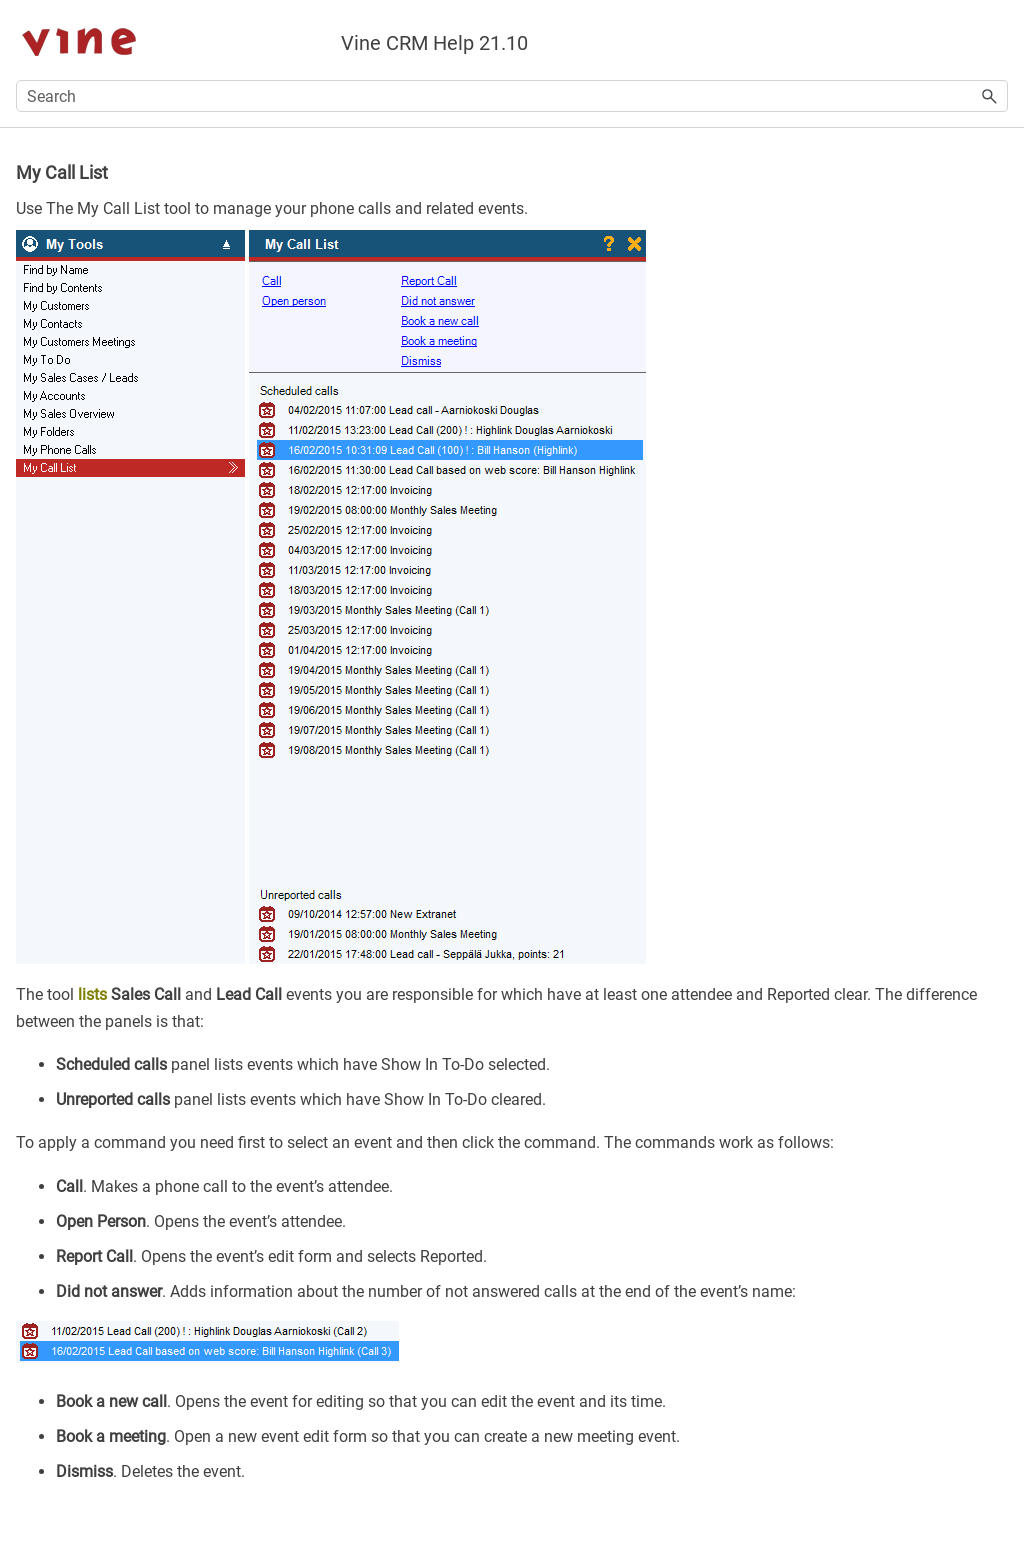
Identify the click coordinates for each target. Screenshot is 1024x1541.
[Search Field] (512, 96)
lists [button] (92, 994)
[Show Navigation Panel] (997, 40)
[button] (990, 96)
